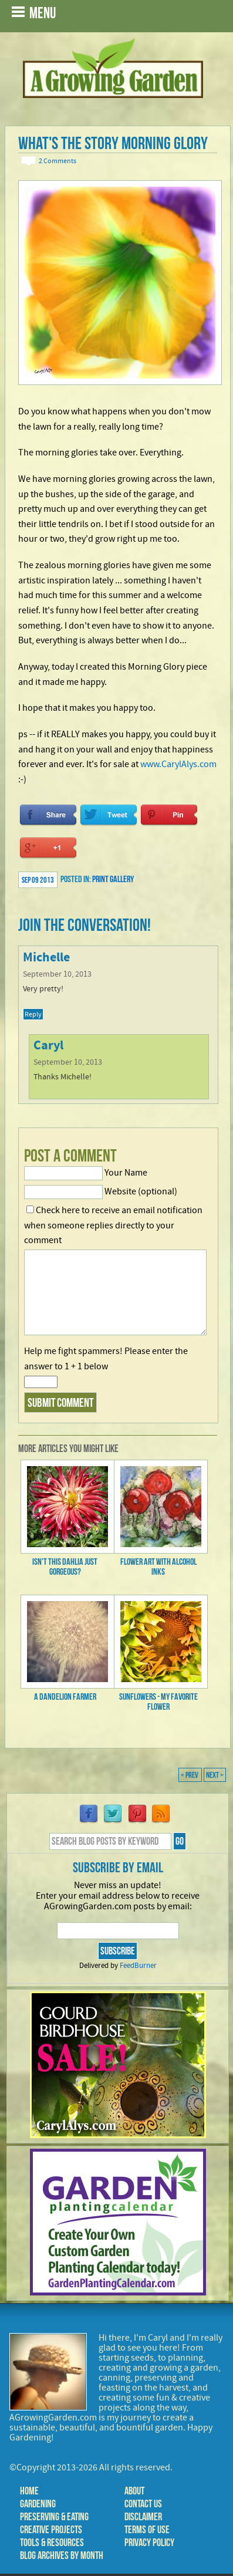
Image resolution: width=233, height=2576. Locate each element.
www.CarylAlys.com (178, 764)
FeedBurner (138, 1965)
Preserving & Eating (54, 2517)
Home (29, 2491)
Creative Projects (51, 2530)
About (134, 2491)
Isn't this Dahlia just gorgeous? (64, 1566)
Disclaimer (143, 2517)
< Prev (190, 1775)
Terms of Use (147, 2530)
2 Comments (57, 161)
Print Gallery (113, 879)
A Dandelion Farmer (65, 1696)
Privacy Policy (149, 2542)
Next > (215, 1775)
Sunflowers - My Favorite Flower (158, 1701)
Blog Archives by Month (61, 2555)
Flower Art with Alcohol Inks (158, 1566)
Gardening (38, 2504)
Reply (33, 1014)
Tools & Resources (52, 2542)
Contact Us (143, 2504)
